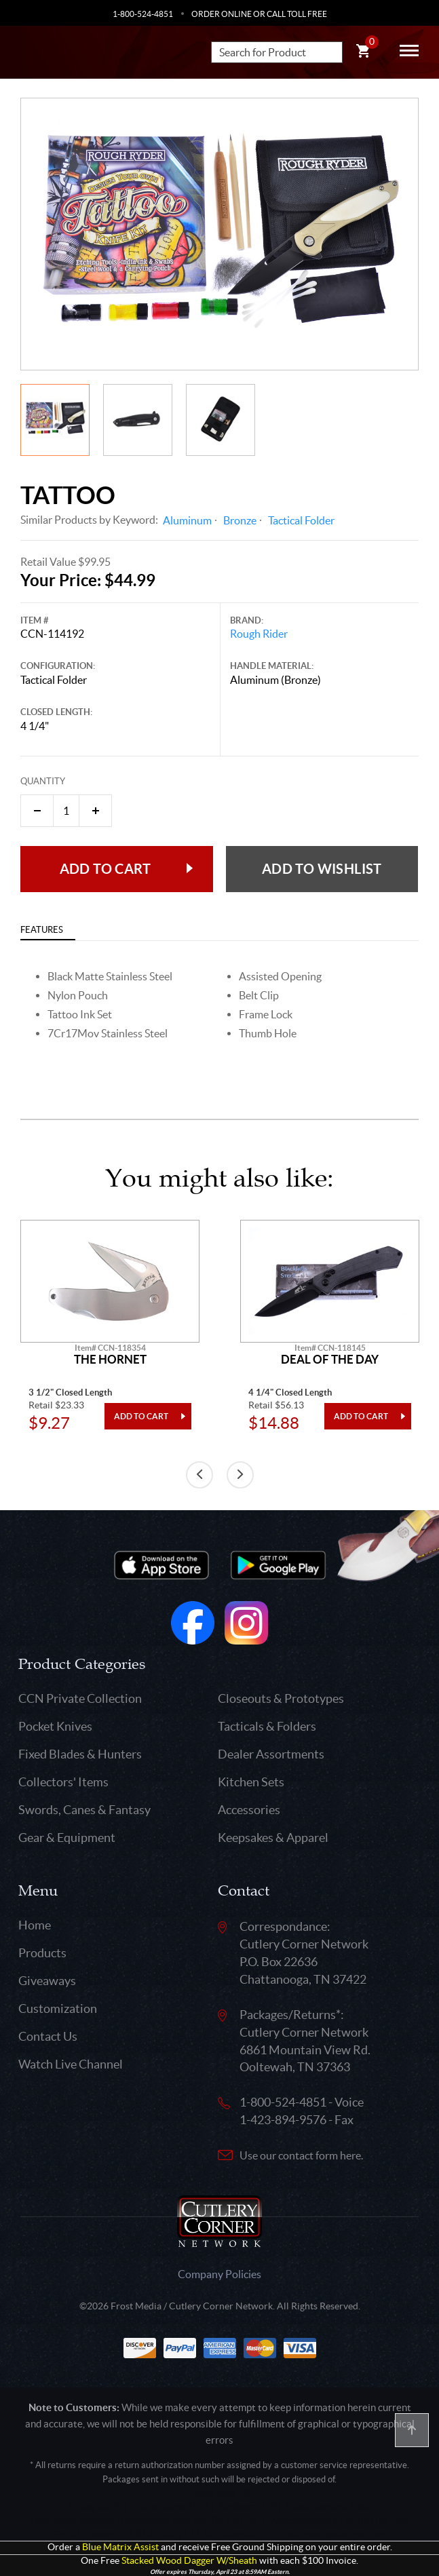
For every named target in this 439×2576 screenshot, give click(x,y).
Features (41, 930)
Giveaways (47, 1981)
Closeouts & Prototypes (281, 1698)
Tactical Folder (301, 520)
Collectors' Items (63, 1782)
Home (34, 1925)
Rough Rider (259, 634)
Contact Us (47, 2036)
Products (42, 1953)
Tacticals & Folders (267, 1726)
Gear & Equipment (66, 1837)
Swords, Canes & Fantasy (84, 1810)
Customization (57, 2008)
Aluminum (187, 520)
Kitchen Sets (251, 1782)
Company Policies (219, 2274)
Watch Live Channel (70, 2064)
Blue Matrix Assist (120, 2547)
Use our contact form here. (301, 2155)
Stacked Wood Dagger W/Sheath (189, 2561)
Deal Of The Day (330, 1359)
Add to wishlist (322, 869)
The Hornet (110, 1359)
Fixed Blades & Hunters (80, 1754)
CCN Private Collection (80, 1698)
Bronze (239, 520)
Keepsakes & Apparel (273, 1837)
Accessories (249, 1810)
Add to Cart (105, 869)
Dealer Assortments (271, 1754)
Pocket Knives (55, 1726)
